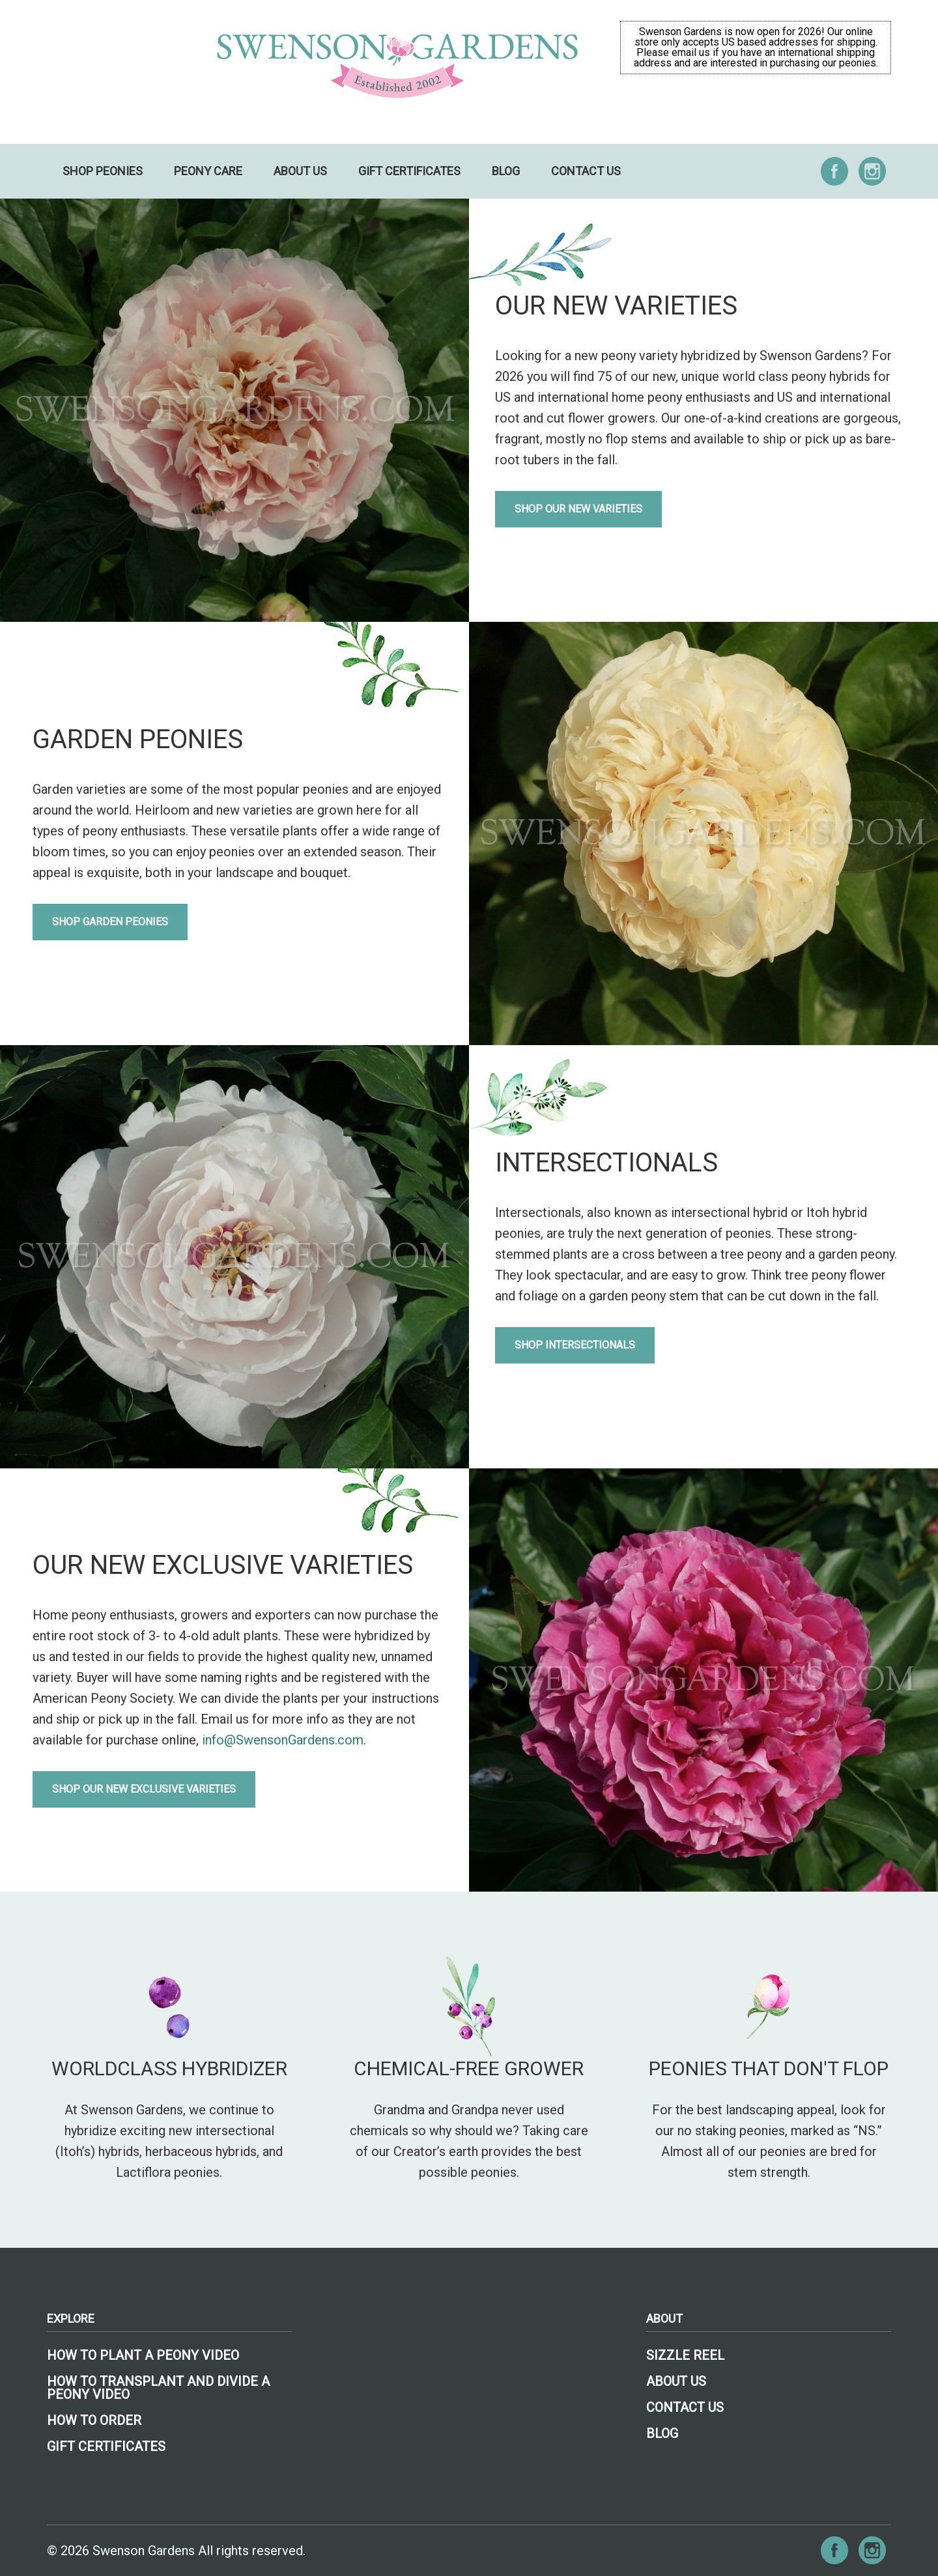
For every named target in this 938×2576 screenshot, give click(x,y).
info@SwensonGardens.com (282, 1740)
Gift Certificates (409, 171)
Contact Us (586, 171)
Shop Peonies (103, 171)
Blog (506, 171)
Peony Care (208, 171)
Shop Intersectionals (575, 1345)
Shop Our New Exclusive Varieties (144, 1789)
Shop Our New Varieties (578, 509)
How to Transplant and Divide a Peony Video (158, 2387)
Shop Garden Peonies (110, 922)
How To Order (94, 2420)
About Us (300, 171)
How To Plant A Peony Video (143, 2355)
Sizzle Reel (685, 2355)
